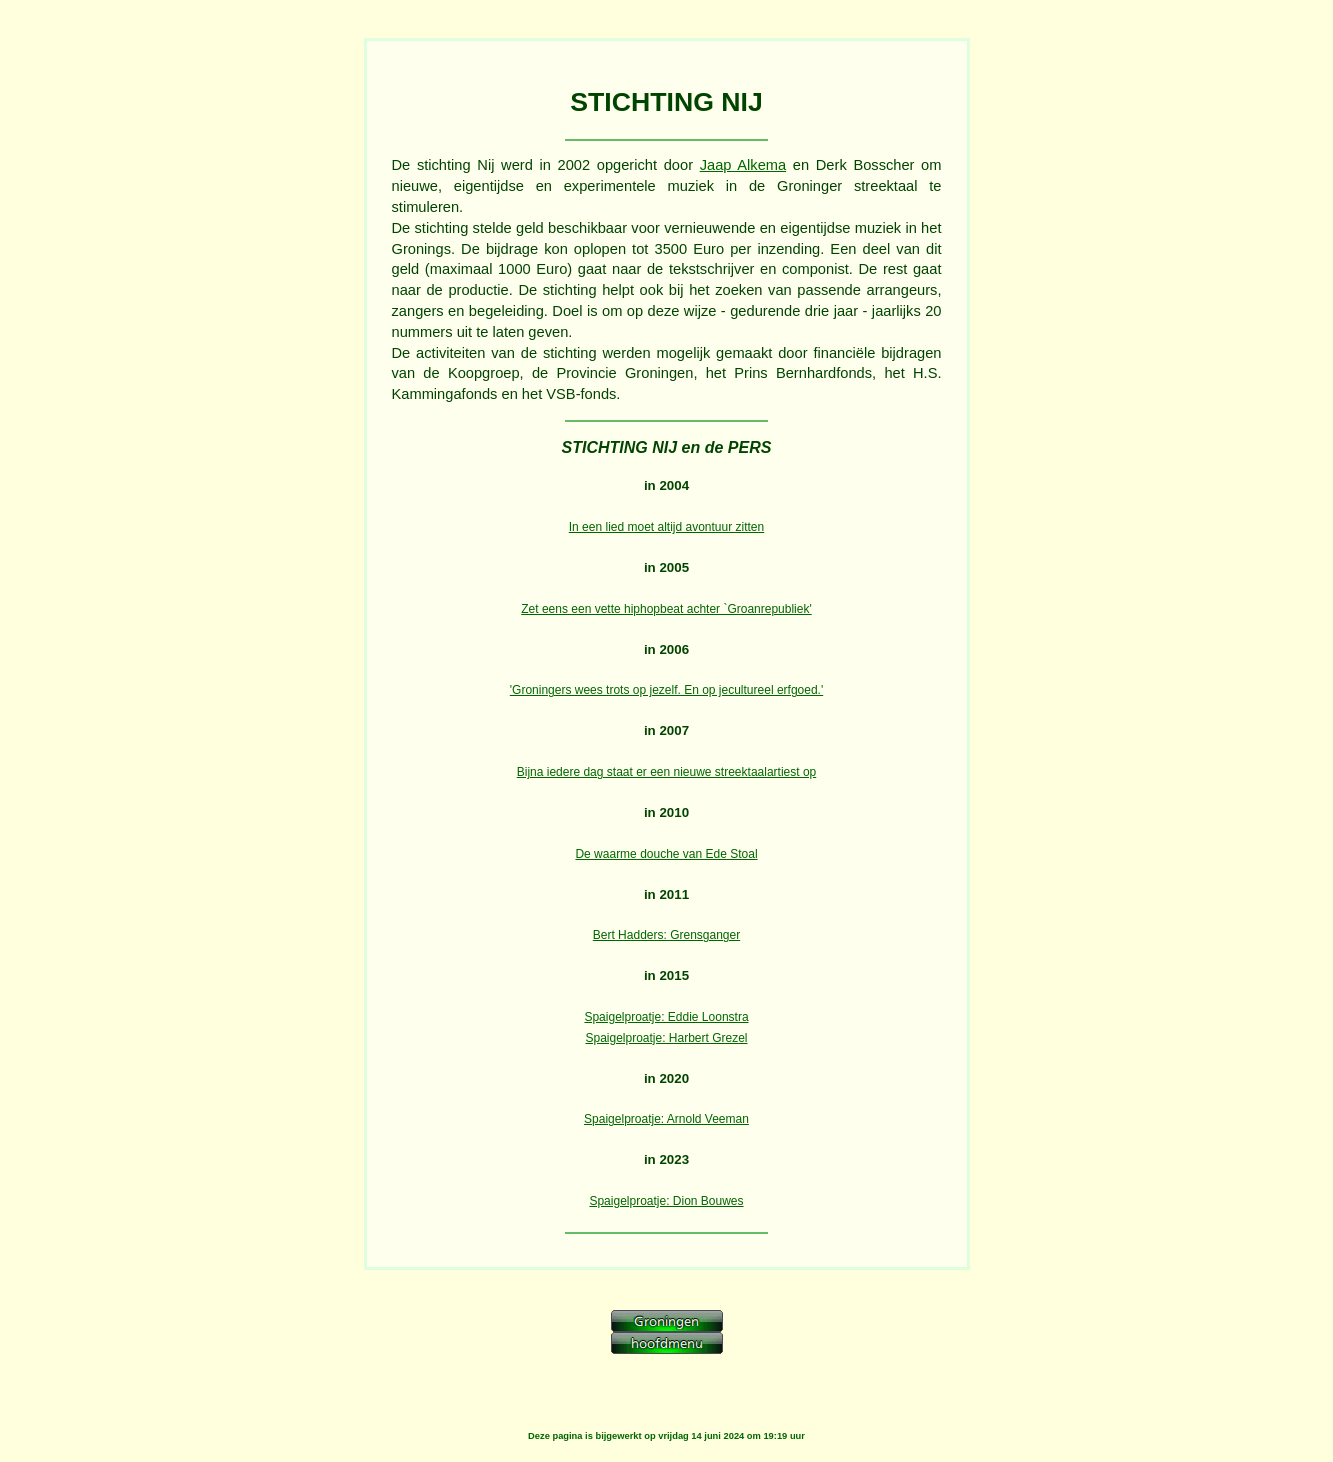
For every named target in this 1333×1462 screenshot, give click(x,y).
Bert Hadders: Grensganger (666, 935)
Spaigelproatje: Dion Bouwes (666, 1201)
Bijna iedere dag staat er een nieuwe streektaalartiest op (667, 772)
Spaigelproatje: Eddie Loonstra (666, 1017)
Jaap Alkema (743, 165)
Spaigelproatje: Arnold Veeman (666, 1119)
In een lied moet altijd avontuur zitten (666, 527)
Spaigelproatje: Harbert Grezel (666, 1038)
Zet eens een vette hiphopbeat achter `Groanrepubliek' (666, 609)
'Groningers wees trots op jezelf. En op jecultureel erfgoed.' (666, 690)
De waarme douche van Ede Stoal (666, 854)
